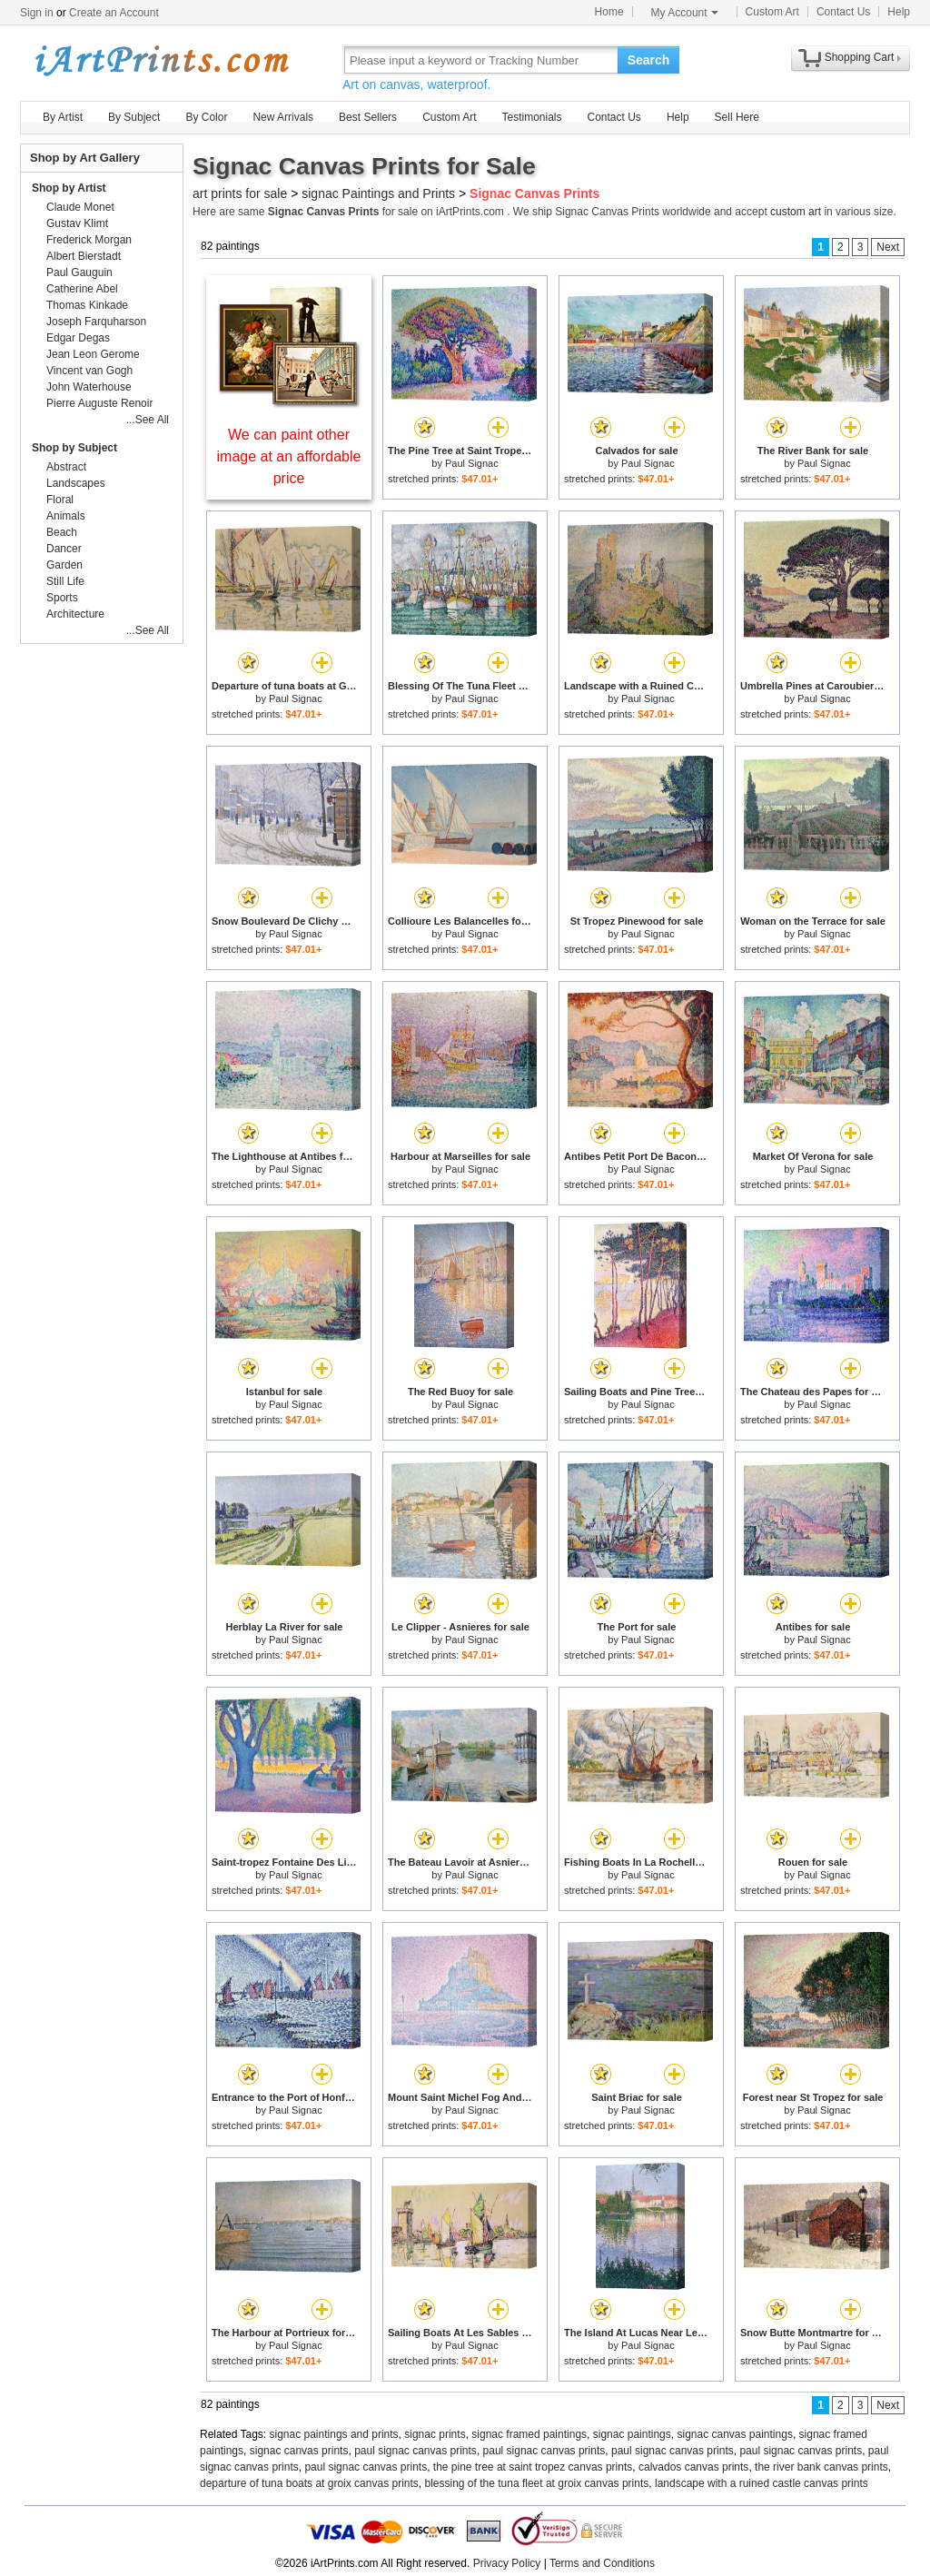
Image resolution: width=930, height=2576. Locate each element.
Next (887, 247)
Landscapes (75, 483)
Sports (62, 597)
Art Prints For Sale (161, 59)
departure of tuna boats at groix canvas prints (309, 2483)
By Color (206, 117)
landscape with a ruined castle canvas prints (761, 2483)
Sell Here (737, 117)
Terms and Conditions (602, 2563)
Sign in (37, 12)
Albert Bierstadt (83, 256)
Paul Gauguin (79, 272)
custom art (795, 211)
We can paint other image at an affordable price (289, 456)
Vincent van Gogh (89, 370)
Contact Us (843, 11)
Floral (60, 499)
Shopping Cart (860, 57)
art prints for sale (240, 193)
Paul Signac (472, 463)
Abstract (66, 467)
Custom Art (772, 11)
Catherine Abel (82, 288)
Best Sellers (368, 117)
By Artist (63, 117)
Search (649, 60)
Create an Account (114, 12)
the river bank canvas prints (821, 2467)
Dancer (64, 548)
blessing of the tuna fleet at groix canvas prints (536, 2483)
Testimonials (531, 117)
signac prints (434, 2434)
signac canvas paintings (734, 2434)
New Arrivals (282, 117)
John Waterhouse (89, 387)
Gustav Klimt (77, 223)
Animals (65, 516)
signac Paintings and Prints (378, 193)
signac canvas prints (299, 2450)
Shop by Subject (74, 447)
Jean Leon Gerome (93, 354)
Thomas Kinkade (87, 305)
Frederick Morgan (89, 239)
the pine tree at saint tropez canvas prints (532, 2467)
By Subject (134, 117)
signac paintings (632, 2434)
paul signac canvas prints (415, 2450)
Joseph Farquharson (96, 321)
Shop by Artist (69, 188)
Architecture (75, 614)
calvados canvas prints (693, 2467)
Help (898, 11)
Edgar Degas (78, 338)
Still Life (65, 581)
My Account (684, 12)
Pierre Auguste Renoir (99, 403)
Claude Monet (80, 207)
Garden (64, 565)
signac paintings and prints (334, 2434)
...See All (147, 419)
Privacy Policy (507, 2563)
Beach (61, 532)
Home (609, 11)
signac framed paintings (529, 2434)
